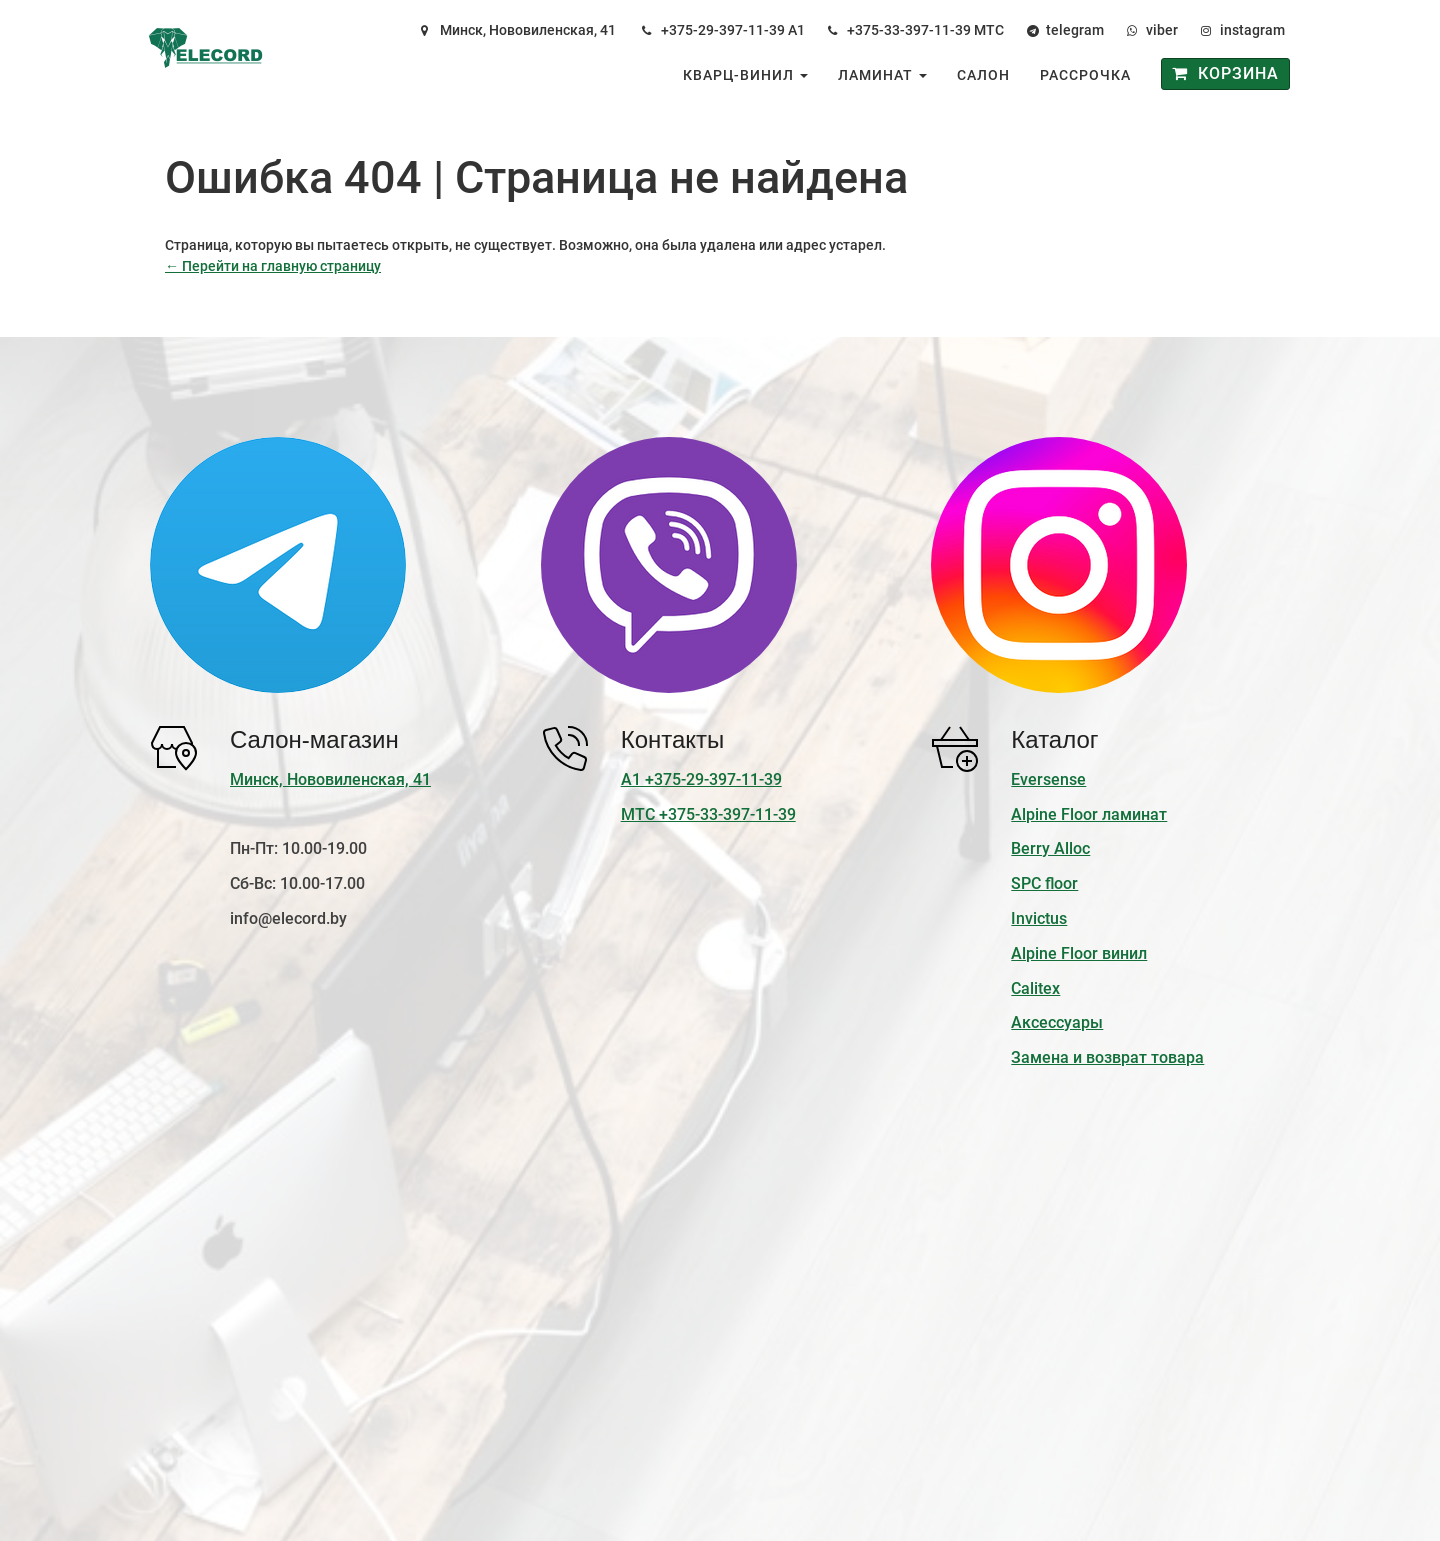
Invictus (1039, 918)
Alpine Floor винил (1079, 953)
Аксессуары (1057, 1022)
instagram (1252, 30)
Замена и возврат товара (1107, 1057)
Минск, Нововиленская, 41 (528, 30)
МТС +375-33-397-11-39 (708, 814)
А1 (796, 30)
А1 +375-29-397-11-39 (701, 779)
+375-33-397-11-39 (909, 30)
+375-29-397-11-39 (723, 30)
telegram (1075, 30)
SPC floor (1044, 883)
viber (1162, 30)
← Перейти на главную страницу (273, 266)
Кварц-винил (745, 75)
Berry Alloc (1050, 848)
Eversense (1048, 779)
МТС (989, 30)
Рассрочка (1085, 75)
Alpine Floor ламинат (1089, 814)
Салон (983, 75)
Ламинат (882, 75)
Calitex (1035, 988)
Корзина (1225, 73)
